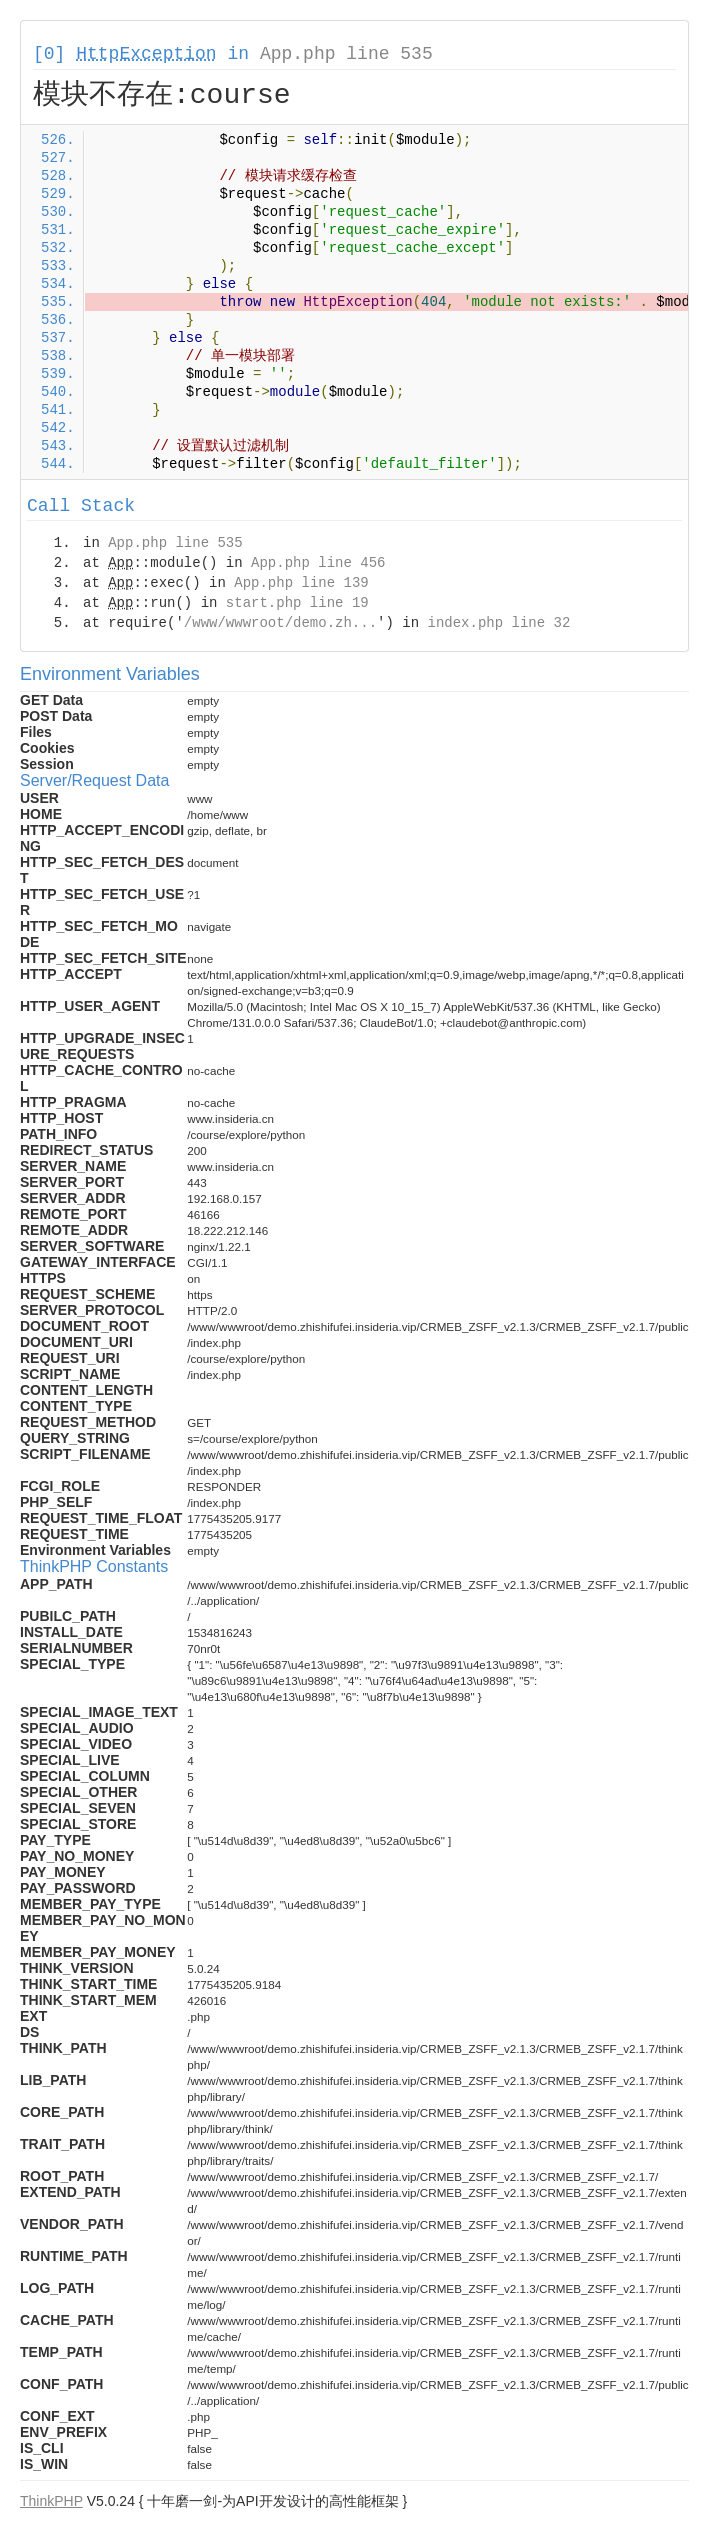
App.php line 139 (301, 583)
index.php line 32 (498, 623)
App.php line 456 (318, 563)
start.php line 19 (297, 603)
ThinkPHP (51, 2501)
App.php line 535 (346, 54)
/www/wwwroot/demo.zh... (280, 623)
